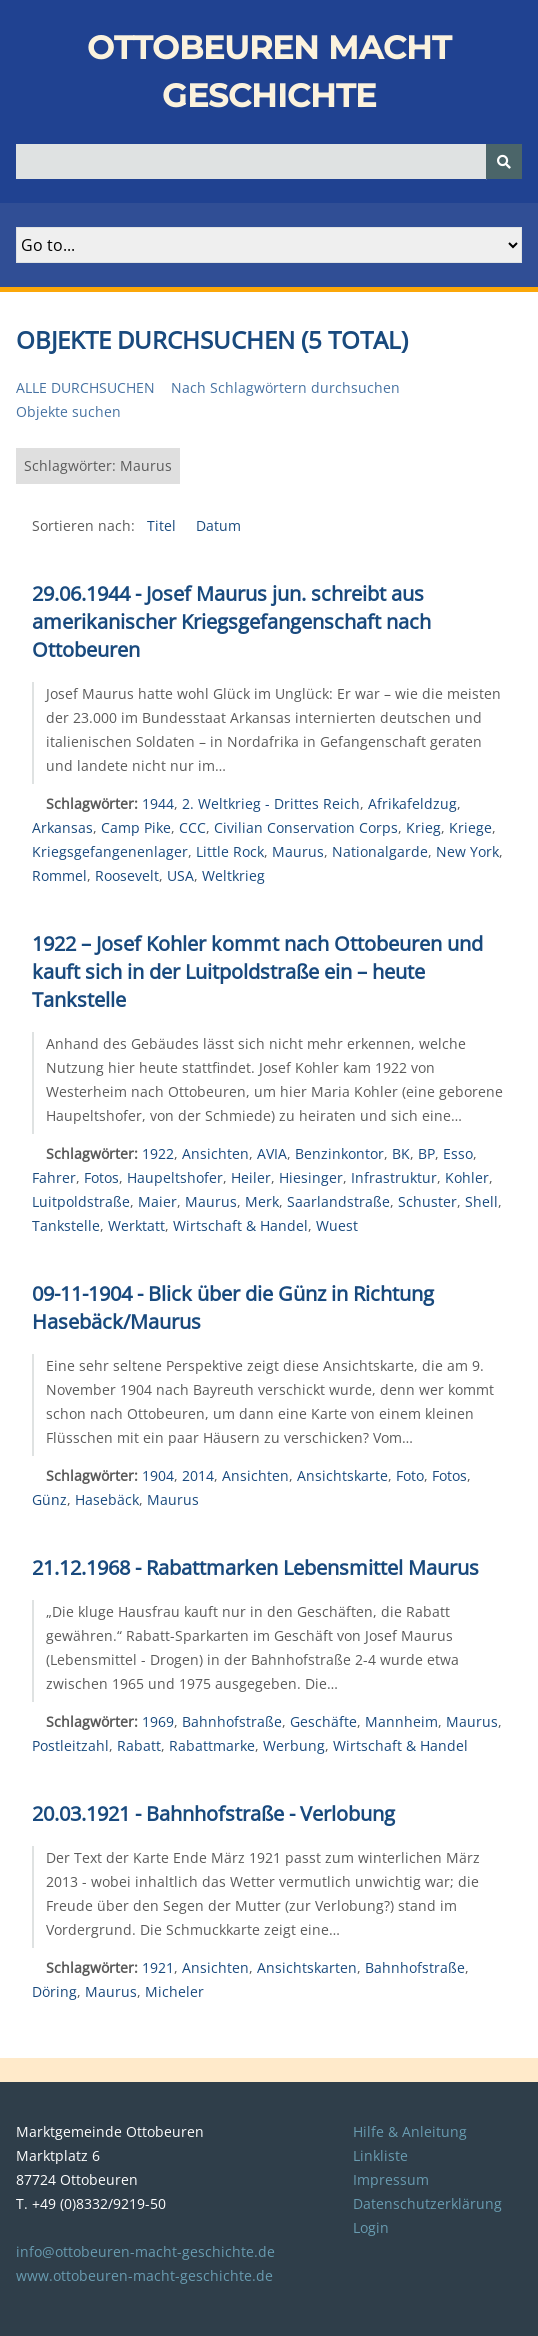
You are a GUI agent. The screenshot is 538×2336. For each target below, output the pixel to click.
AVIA (272, 1153)
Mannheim (401, 1721)
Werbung (294, 1745)
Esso (458, 1153)
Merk (262, 1201)
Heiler (251, 1177)
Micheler (174, 1991)
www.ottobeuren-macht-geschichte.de (144, 2275)
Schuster (427, 1201)
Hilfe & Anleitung (410, 2131)
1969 (158, 1721)
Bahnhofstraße (232, 1721)
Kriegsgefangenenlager (110, 851)
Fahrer (54, 1177)
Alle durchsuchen (85, 387)
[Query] (269, 161)
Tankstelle (66, 1225)
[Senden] (504, 161)
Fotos (101, 1177)
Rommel (59, 875)
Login (371, 2227)
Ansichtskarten (307, 1967)
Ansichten (215, 1153)
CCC (192, 827)
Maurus (298, 851)
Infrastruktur (394, 1177)
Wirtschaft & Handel (240, 1225)
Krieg (423, 827)
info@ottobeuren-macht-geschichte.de (145, 2251)
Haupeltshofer (175, 1177)
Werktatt (136, 1225)
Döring (54, 1991)
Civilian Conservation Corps (306, 827)
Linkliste (380, 2155)
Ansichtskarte (342, 1475)
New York (467, 851)
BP (426, 1153)
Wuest (337, 1225)
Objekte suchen (68, 411)
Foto (410, 1475)
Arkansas (62, 827)
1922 (158, 1153)
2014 (198, 1475)
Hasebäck (107, 1499)
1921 (158, 1967)
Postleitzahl (70, 1745)
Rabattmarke (212, 1745)
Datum (218, 525)
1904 (158, 1475)
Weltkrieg (233, 875)
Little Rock (230, 851)
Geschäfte (323, 1721)
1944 (158, 803)
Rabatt (139, 1745)
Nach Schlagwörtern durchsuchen (285, 387)
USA (180, 875)
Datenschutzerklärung (427, 2203)
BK (401, 1153)
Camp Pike (136, 827)
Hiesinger (311, 1177)
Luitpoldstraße (81, 1201)
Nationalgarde (380, 851)
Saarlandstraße (338, 1201)
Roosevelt (127, 875)
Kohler (467, 1177)
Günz (49, 1499)
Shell (481, 1201)
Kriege (470, 827)
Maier (157, 1201)
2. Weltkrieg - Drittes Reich (271, 803)
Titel (163, 525)
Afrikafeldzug (412, 803)
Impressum (391, 2179)
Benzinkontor (339, 1153)
